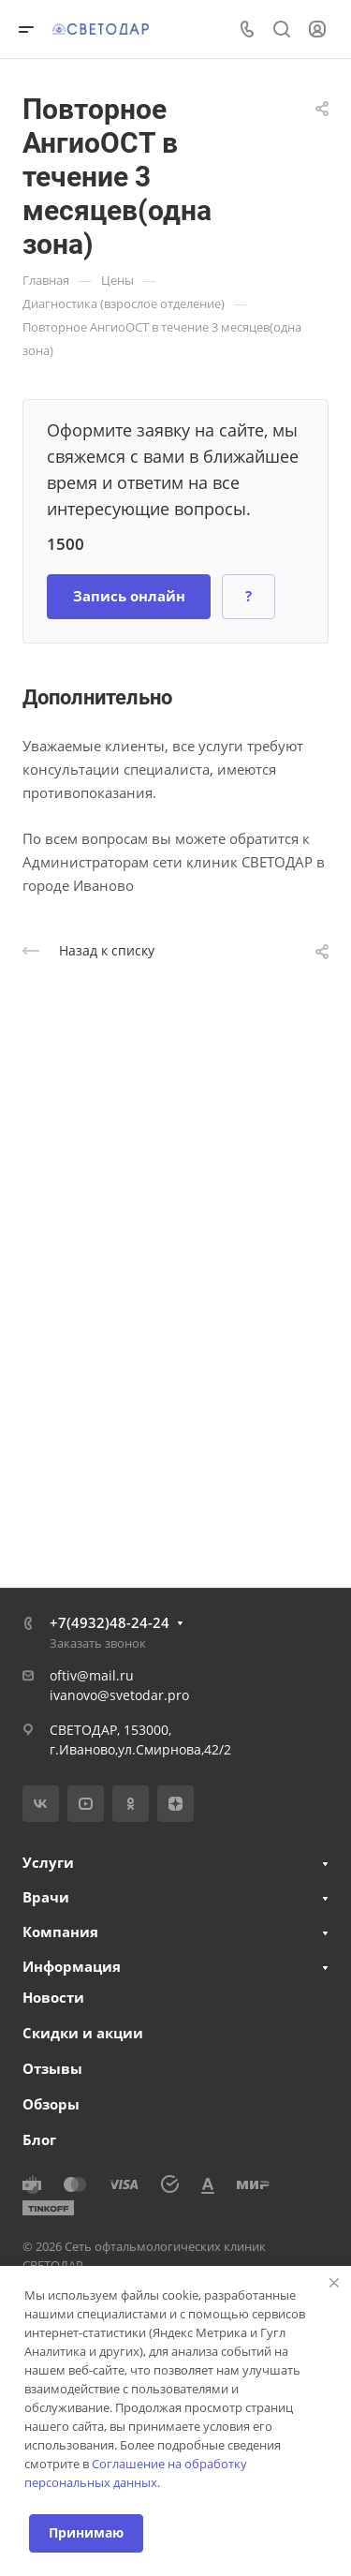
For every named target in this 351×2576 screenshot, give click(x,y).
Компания (60, 1931)
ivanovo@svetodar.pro (119, 1695)
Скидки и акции (82, 2032)
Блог (39, 2139)
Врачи (45, 1897)
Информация (71, 1966)
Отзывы (52, 2068)
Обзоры (51, 2104)
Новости (53, 1997)
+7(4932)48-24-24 (109, 1622)
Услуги (48, 1862)
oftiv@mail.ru (92, 1675)
